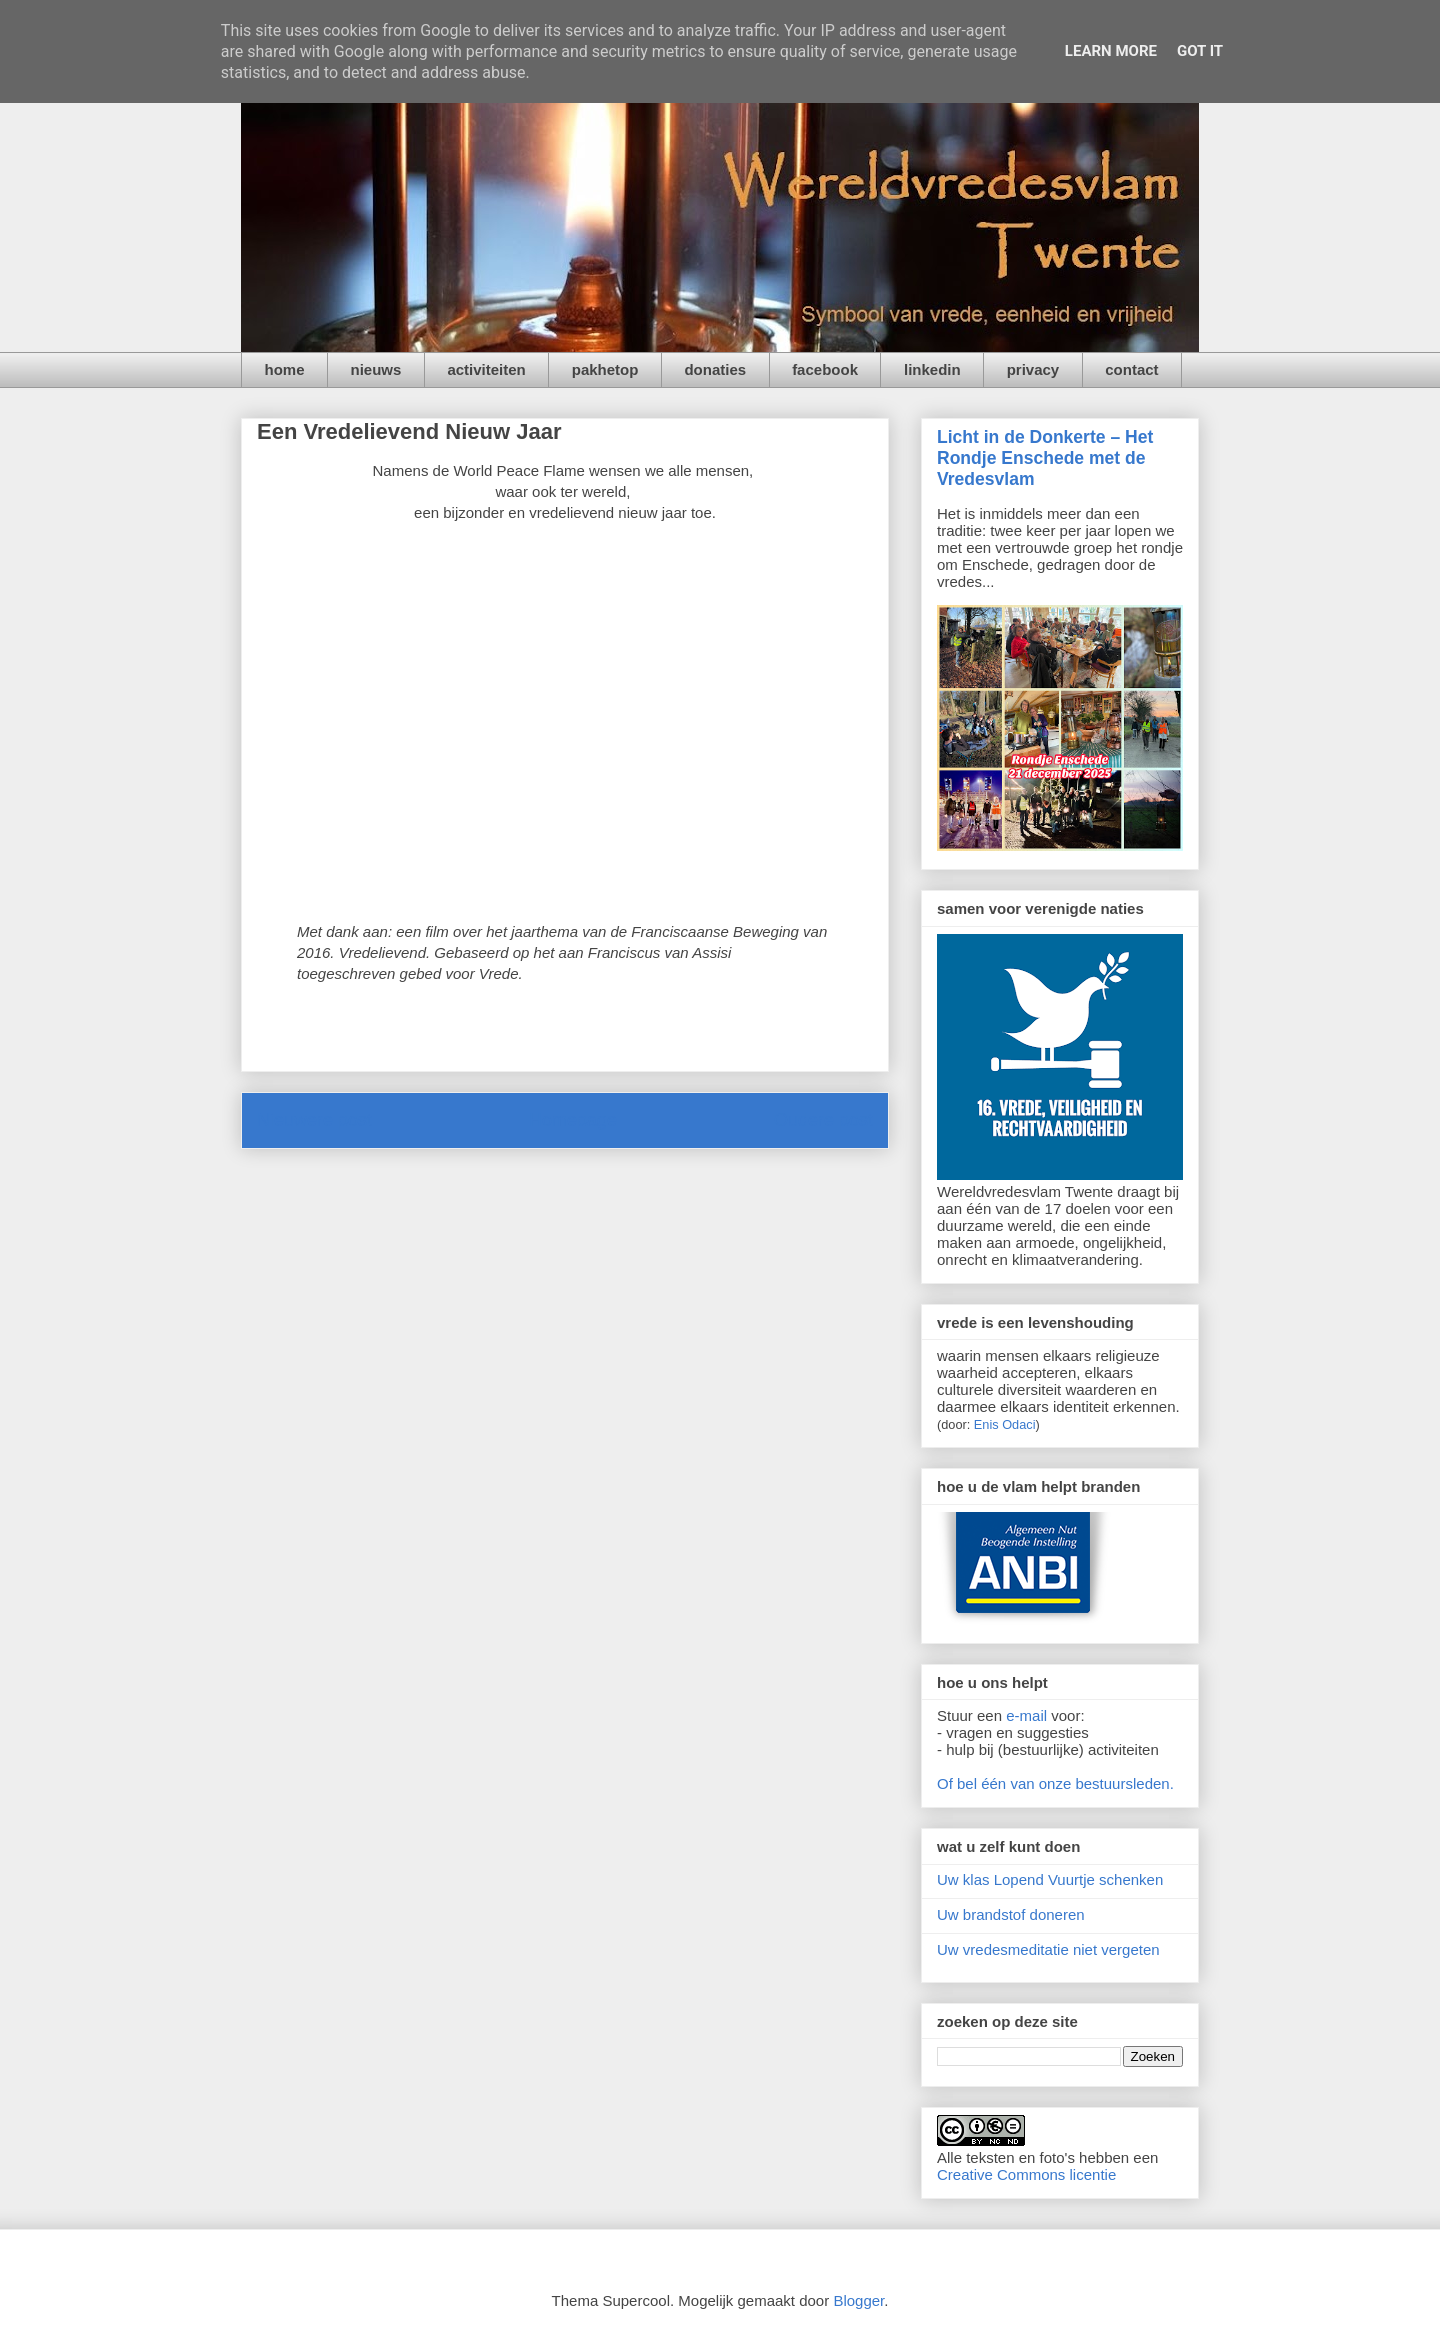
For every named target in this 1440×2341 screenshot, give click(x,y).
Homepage (573, 1120)
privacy (1033, 369)
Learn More (1111, 51)
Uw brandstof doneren (1011, 1914)
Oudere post (823, 1120)
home (285, 369)
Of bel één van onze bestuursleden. (1055, 1783)
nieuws (376, 369)
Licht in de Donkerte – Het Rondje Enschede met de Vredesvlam (1045, 458)
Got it (1200, 51)
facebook (825, 369)
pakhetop (605, 369)
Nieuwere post (314, 1120)
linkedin (932, 369)
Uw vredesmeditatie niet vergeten (1048, 1949)
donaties (715, 369)
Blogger (858, 2300)
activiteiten (486, 369)
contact (1131, 369)
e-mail (1026, 1715)
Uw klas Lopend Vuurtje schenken (1050, 1879)
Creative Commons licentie (1026, 2174)
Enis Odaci (1005, 1424)
